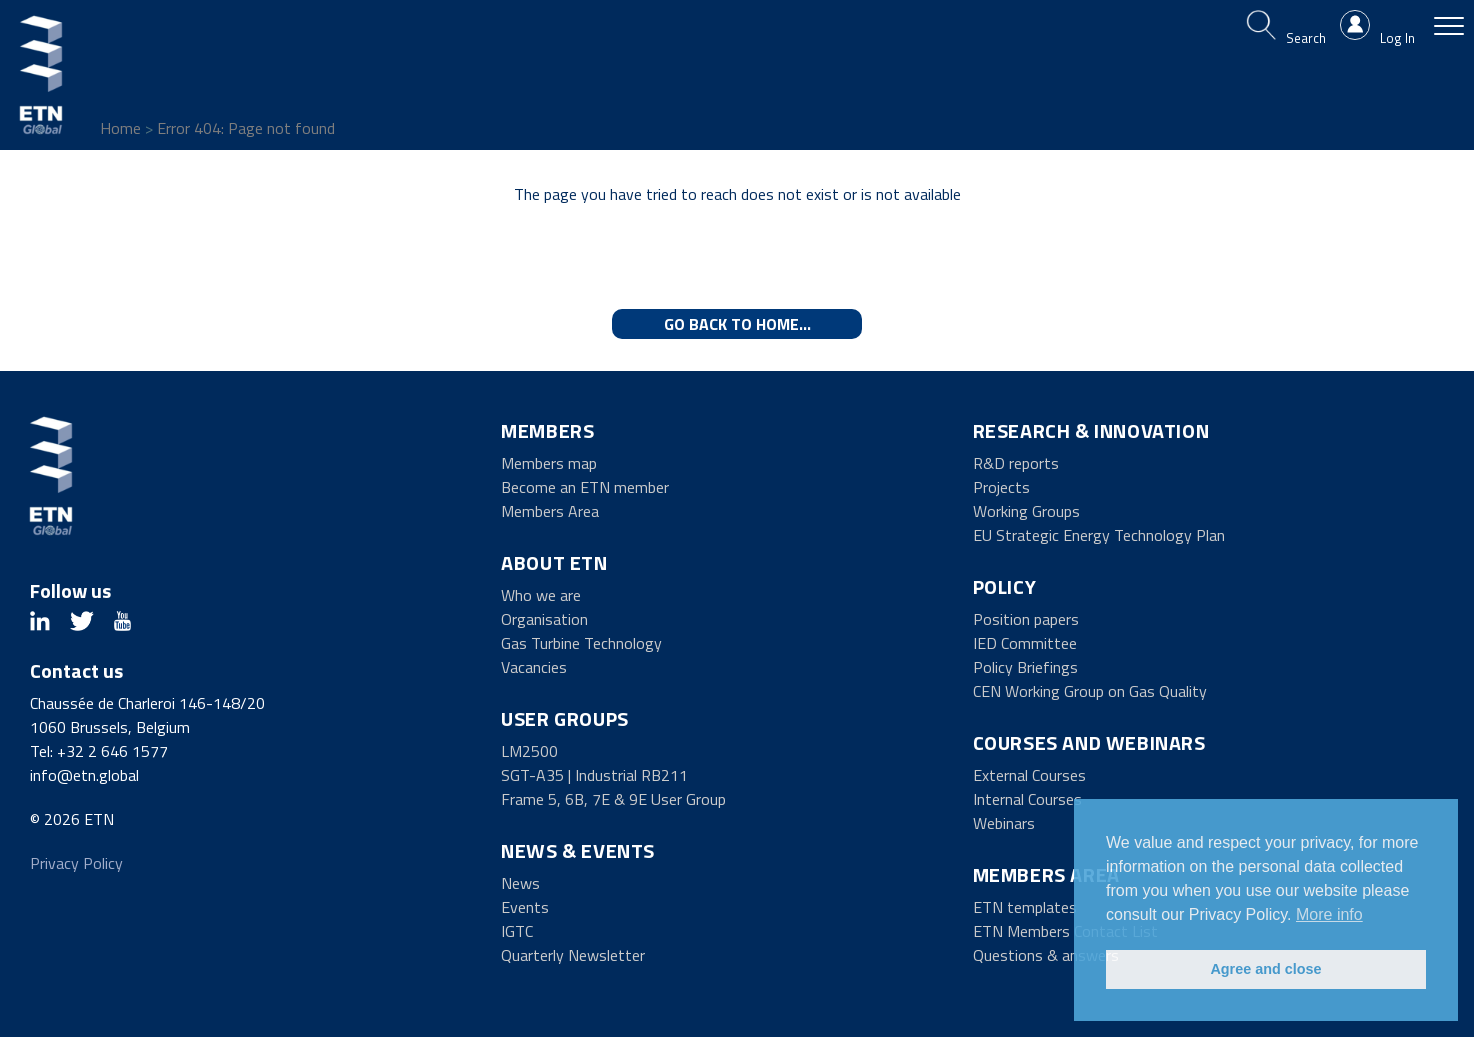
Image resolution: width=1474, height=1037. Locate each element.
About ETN (554, 562)
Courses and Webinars (1089, 742)
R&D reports (1016, 463)
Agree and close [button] (1265, 969)
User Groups (565, 718)
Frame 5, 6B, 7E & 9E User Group (613, 799)
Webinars (1004, 823)
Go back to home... (737, 324)
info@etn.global (84, 775)
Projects (1001, 487)
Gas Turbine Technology (581, 643)
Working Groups (1026, 511)
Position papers (1026, 619)
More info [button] (1329, 914)
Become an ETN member (585, 487)
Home (120, 128)
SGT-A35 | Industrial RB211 (594, 775)
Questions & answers (1046, 955)
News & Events (578, 850)
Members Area (550, 511)
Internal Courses (1027, 799)
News (520, 883)
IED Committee (1025, 643)
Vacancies (534, 667)
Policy (1005, 586)
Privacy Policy (76, 863)
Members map (549, 463)
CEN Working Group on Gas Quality (1090, 691)
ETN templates (1025, 907)
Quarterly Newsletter (573, 955)
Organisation (544, 619)
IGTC (517, 931)
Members (547, 430)
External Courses (1029, 775)
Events (525, 907)
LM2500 (529, 751)
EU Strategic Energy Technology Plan (1099, 535)
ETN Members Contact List (1065, 931)
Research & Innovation (1091, 430)
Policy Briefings (1025, 667)
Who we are (541, 595)
